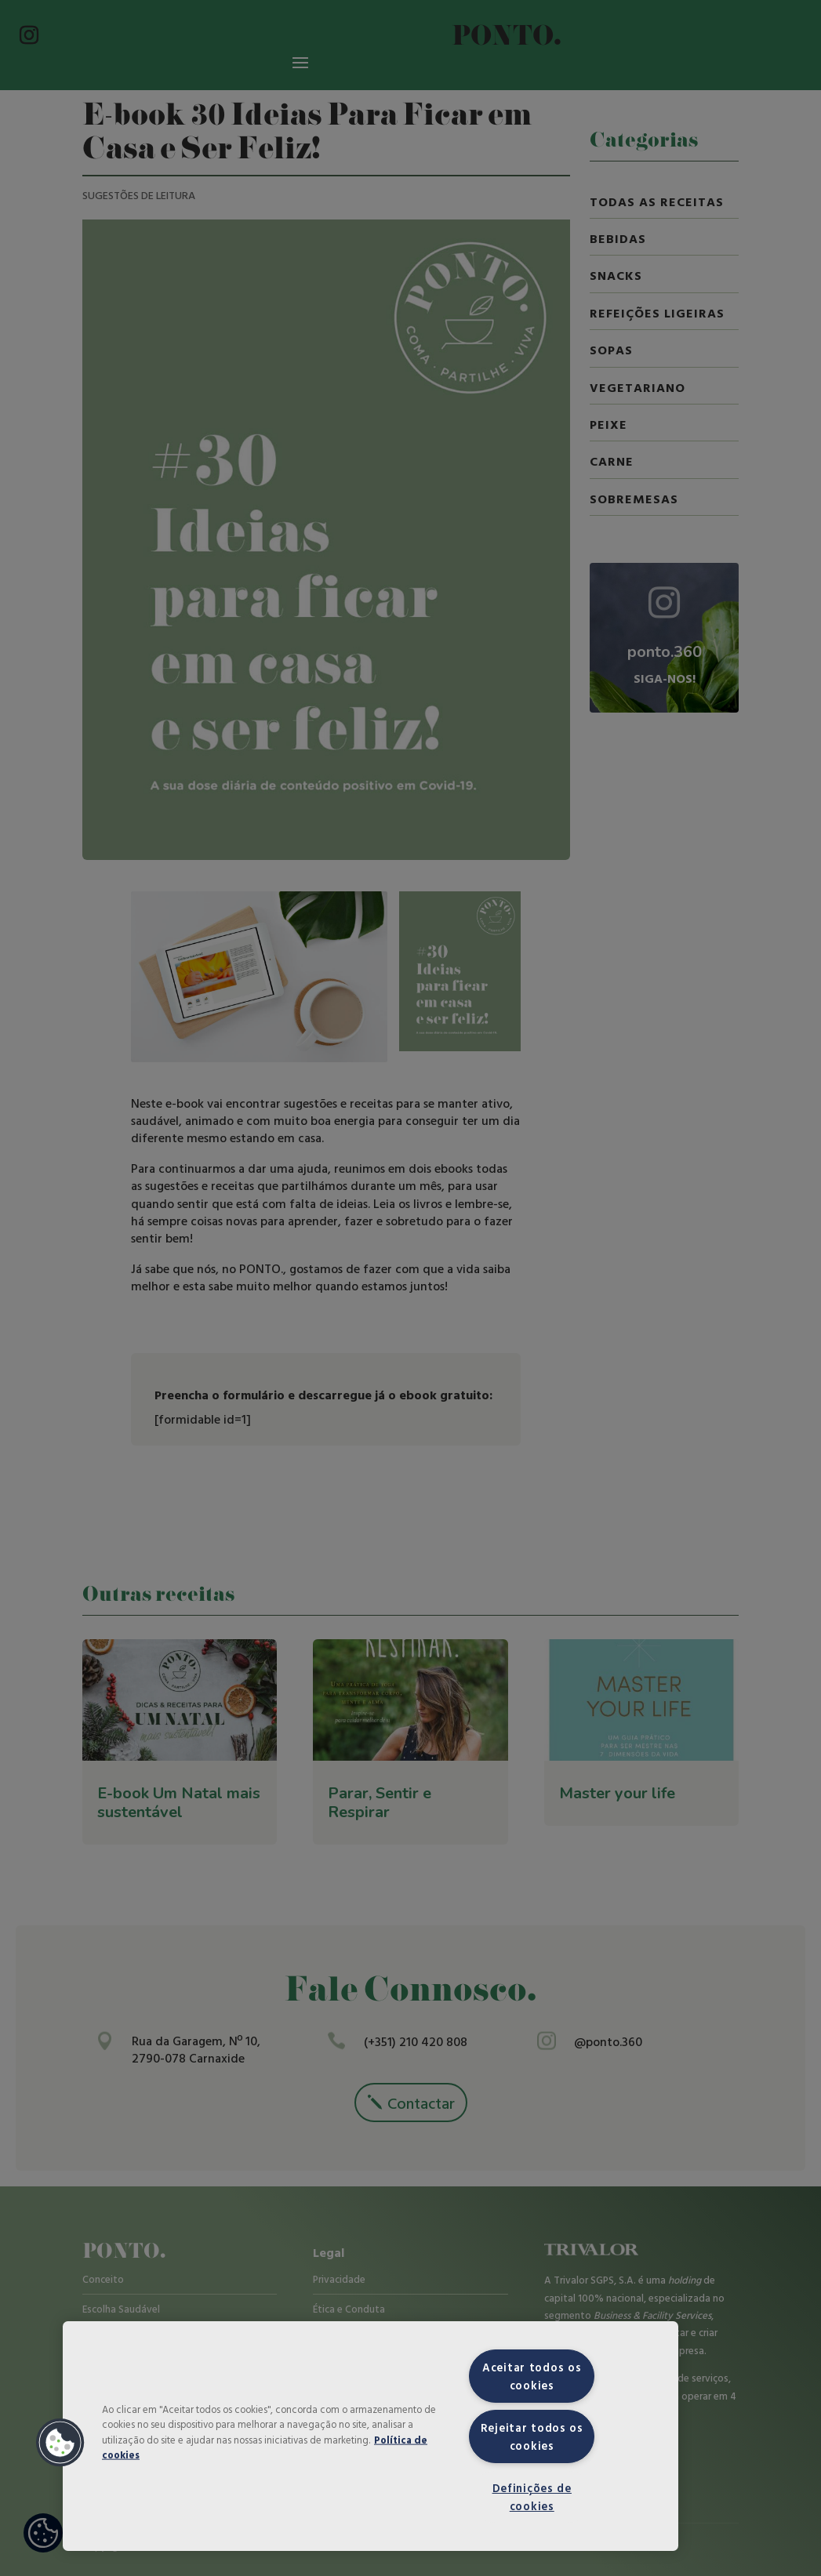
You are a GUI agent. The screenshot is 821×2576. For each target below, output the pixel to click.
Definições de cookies (532, 2497)
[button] (60, 2443)
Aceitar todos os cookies (532, 2376)
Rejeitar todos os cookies (532, 2436)
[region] (370, 2436)
